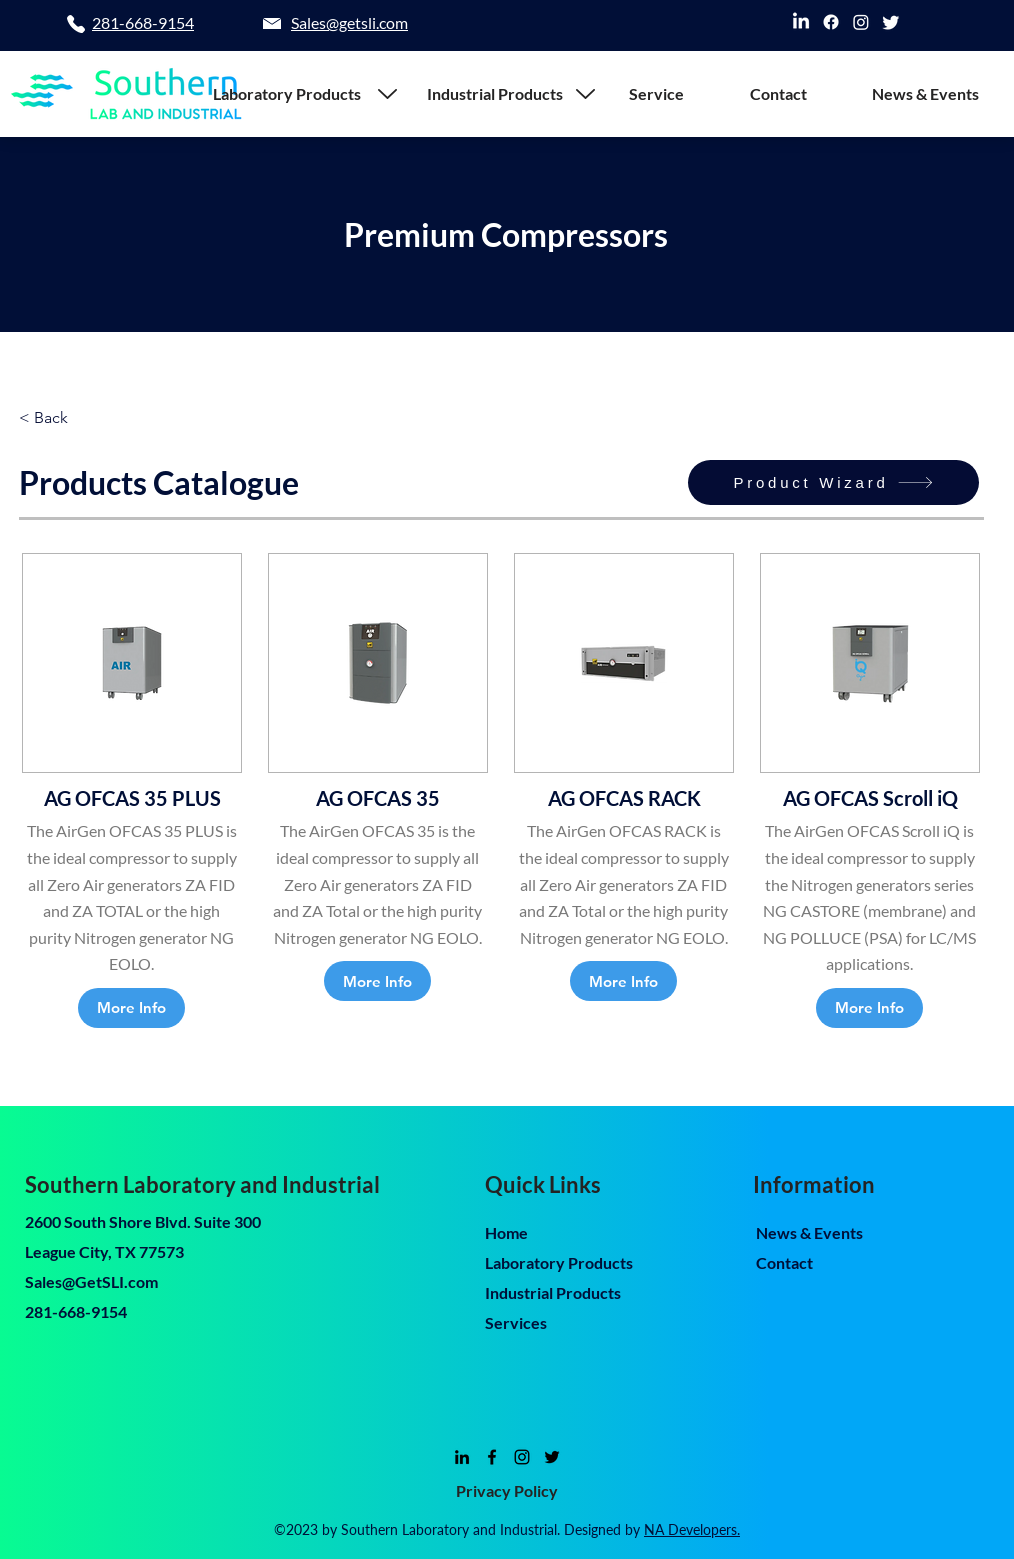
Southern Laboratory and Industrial (202, 1184)
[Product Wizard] (833, 482)
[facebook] (831, 22)
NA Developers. (692, 1529)
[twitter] (891, 22)
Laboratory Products (559, 1262)
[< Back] (53, 418)
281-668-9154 (76, 1311)
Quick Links (543, 1184)
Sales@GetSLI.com (91, 1281)
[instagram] (861, 22)
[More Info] (131, 1008)
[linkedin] (801, 22)
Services (516, 1322)
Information (814, 1184)
